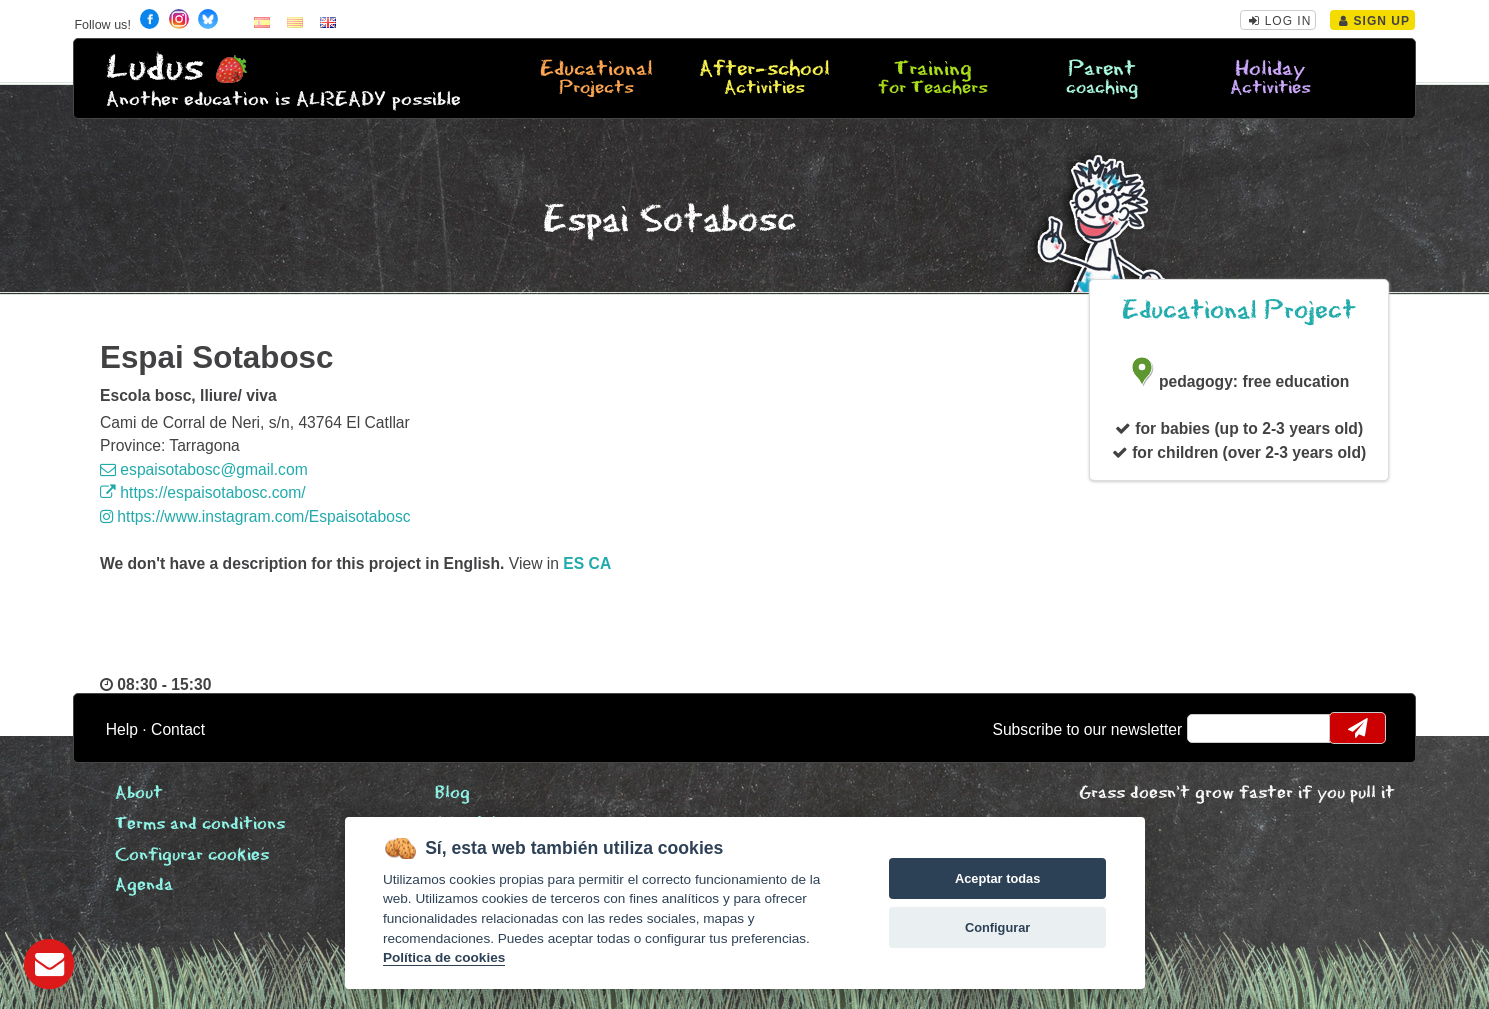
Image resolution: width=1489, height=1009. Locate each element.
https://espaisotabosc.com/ (203, 492)
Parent (1102, 79)
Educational (597, 79)
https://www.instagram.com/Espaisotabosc (255, 516)
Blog (452, 793)
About (139, 793)
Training (934, 79)
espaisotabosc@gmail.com (204, 469)
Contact (178, 729)
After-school (765, 79)
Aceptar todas (997, 878)
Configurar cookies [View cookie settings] (192, 855)
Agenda (144, 885)
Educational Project (1239, 310)
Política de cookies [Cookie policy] (444, 957)
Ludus (155, 68)
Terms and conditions (200, 824)
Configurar (997, 927)
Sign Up (1374, 21)
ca (600, 563)
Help (122, 729)
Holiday (1270, 79)
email (1214, 728)
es (573, 563)
